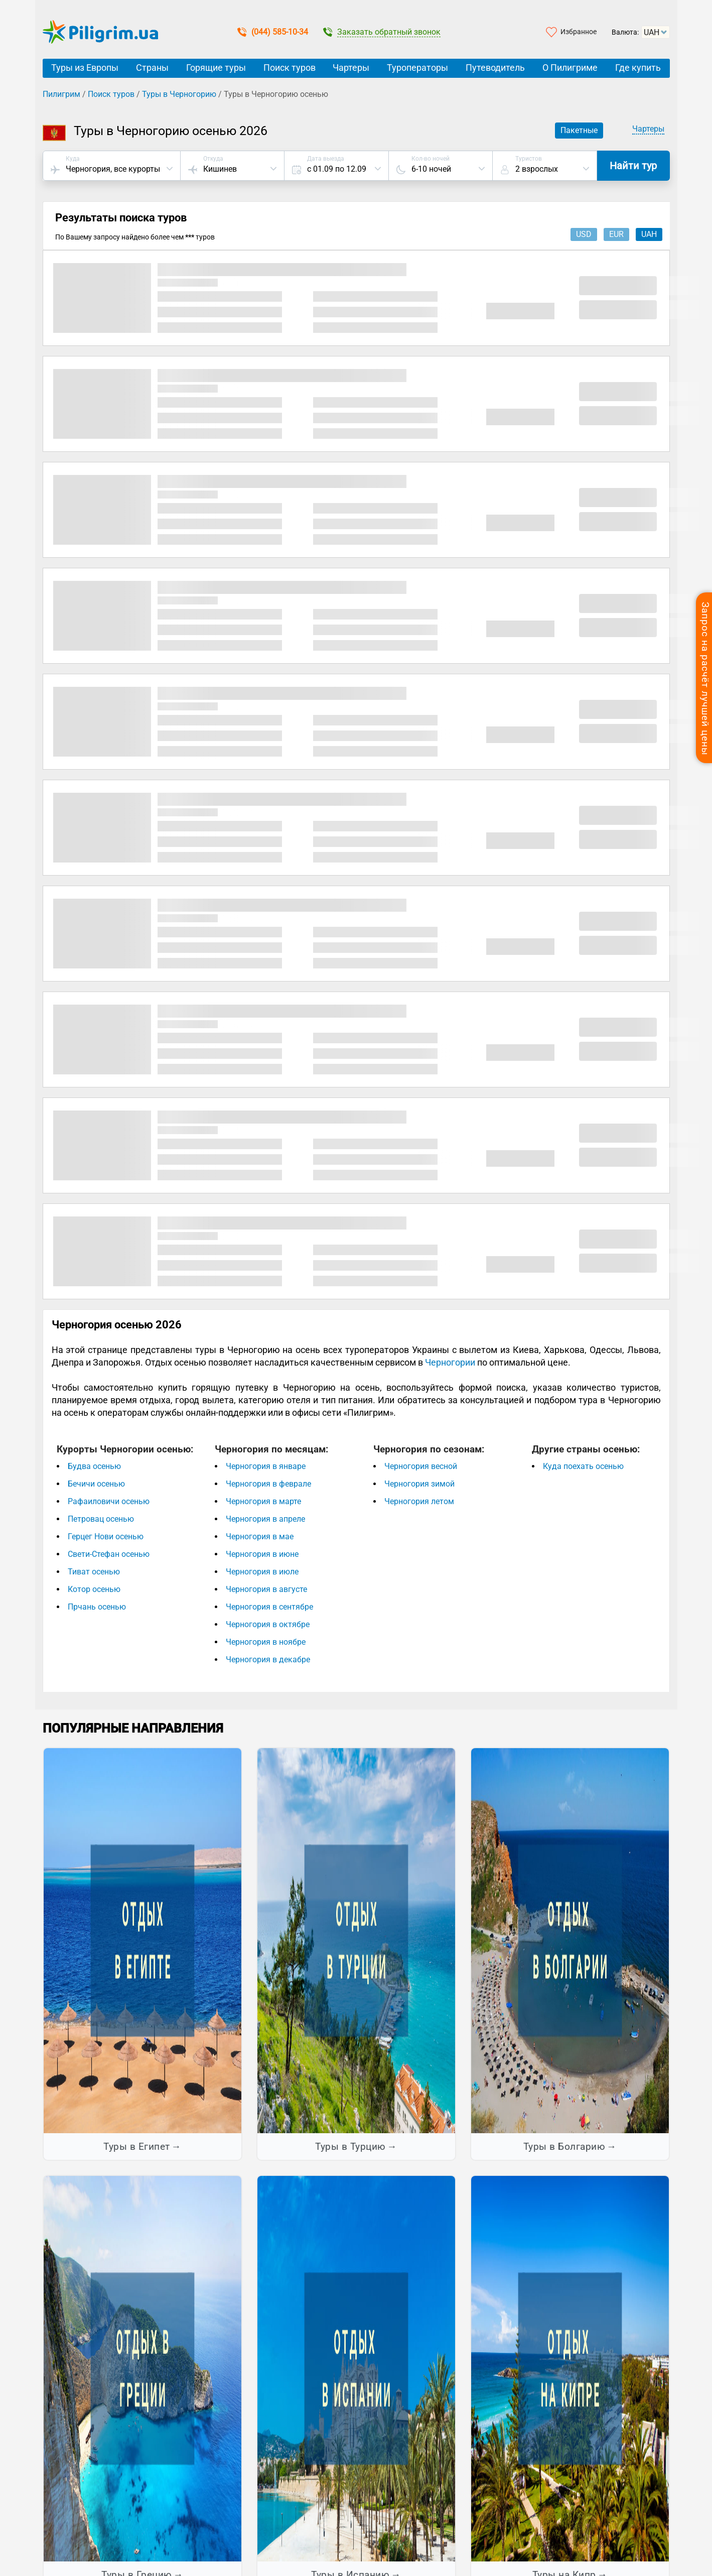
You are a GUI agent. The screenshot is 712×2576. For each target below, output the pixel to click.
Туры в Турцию (350, 2146)
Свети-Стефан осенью (109, 1554)
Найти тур (633, 166)
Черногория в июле (262, 1571)
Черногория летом (419, 1501)
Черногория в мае (260, 1536)
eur (616, 234)
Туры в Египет (136, 2146)
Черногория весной (420, 1466)
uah (649, 234)
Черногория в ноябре (266, 1642)
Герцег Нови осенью (106, 1536)
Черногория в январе (266, 1466)
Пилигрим (61, 94)
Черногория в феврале (268, 1484)
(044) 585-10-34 (272, 32)
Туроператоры (417, 67)
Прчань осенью (97, 1607)
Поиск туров (289, 67)
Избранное (578, 32)
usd (584, 234)
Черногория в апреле (265, 1519)
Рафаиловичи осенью (109, 1501)
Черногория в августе (266, 1589)
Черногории (450, 1362)
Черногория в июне (262, 1554)
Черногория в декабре (268, 1659)
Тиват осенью (94, 1571)
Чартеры (351, 67)
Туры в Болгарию (564, 2146)
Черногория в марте (263, 1501)
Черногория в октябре (268, 1624)
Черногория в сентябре (269, 1607)
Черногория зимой (419, 1484)
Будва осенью (94, 1466)
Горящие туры (216, 67)
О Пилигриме (570, 67)
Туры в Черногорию (179, 94)
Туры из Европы (84, 67)
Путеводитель (495, 67)
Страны (152, 67)
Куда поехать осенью (583, 1466)
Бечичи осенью (96, 1484)
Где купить (638, 67)
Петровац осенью (101, 1519)
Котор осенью (94, 1589)
